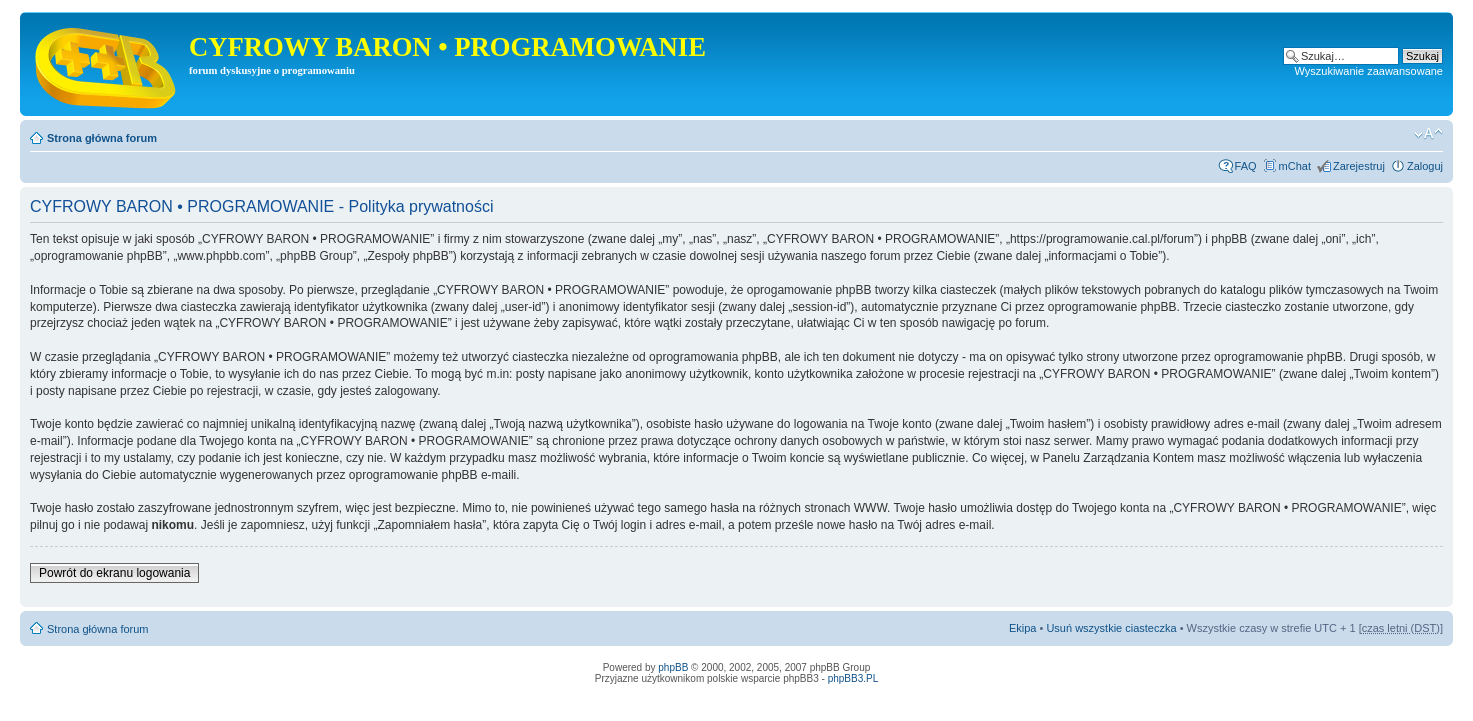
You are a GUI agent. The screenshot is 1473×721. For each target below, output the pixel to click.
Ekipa (1023, 628)
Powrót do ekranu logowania (114, 573)
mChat (1295, 166)
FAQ (1246, 166)
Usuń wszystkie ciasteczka (1111, 628)
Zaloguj (1425, 166)
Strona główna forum (102, 138)
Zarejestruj (1359, 166)
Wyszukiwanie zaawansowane (1369, 71)
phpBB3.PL (853, 678)
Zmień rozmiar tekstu (1428, 134)
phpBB (673, 667)
